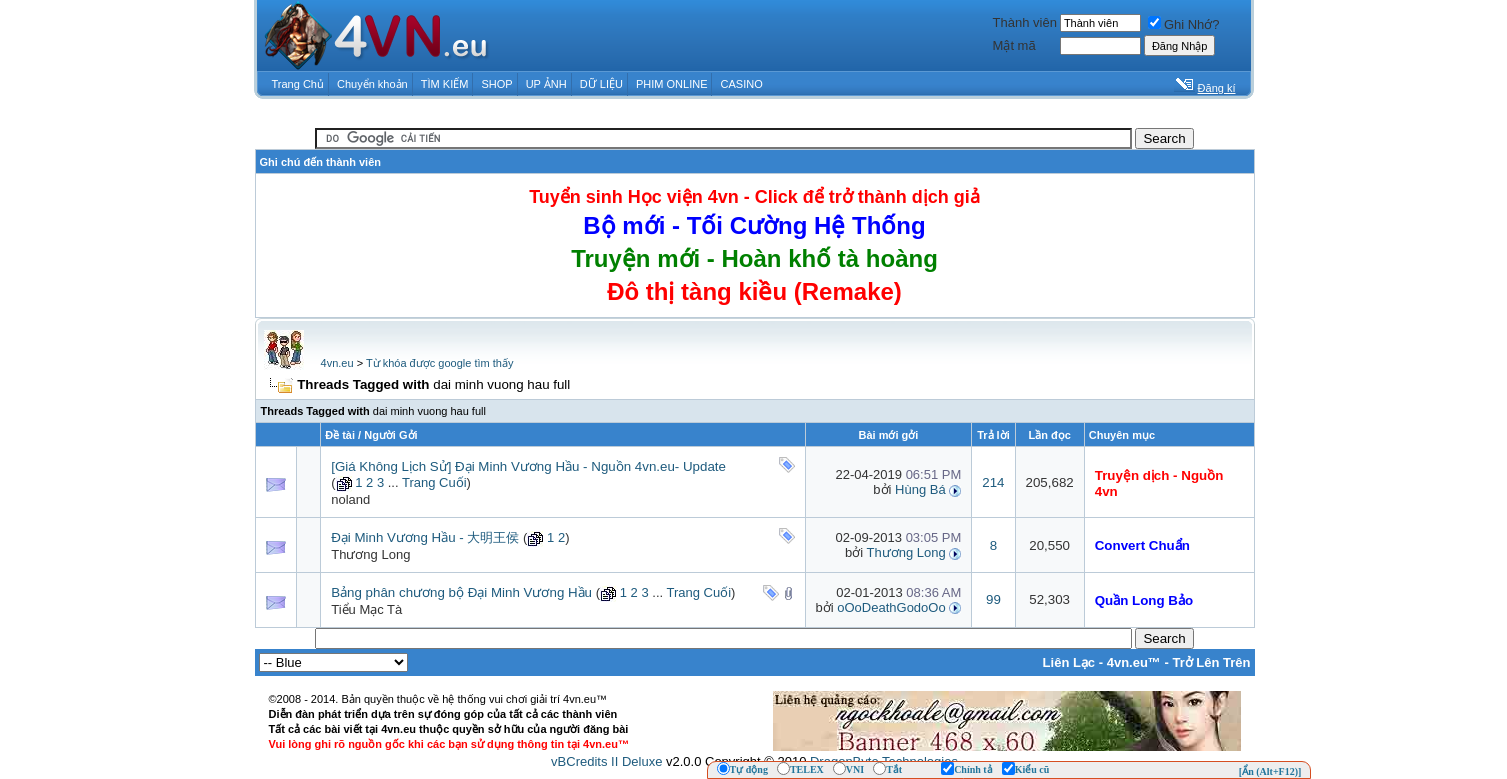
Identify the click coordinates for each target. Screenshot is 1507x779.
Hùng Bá (920, 489)
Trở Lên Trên (1211, 662)
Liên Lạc (1069, 662)
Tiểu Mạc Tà (366, 609)
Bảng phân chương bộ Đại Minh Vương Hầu (461, 592)
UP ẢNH (546, 84)
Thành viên (1025, 22)
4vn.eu (337, 363)
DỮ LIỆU (601, 84)
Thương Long (370, 554)
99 (993, 599)
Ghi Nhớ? (1184, 24)
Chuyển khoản (372, 84)
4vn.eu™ (1134, 662)
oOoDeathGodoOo (891, 607)
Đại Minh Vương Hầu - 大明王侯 (425, 537)
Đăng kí (1217, 88)
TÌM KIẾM (445, 84)
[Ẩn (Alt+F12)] (1270, 771)
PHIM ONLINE (672, 84)
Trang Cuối (434, 482)
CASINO (742, 84)
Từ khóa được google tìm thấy (439, 363)
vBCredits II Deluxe (606, 761)
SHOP (496, 84)
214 (993, 482)
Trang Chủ (298, 84)
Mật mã (1014, 45)
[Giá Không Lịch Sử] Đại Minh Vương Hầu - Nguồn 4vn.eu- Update (528, 466)
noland (350, 499)
